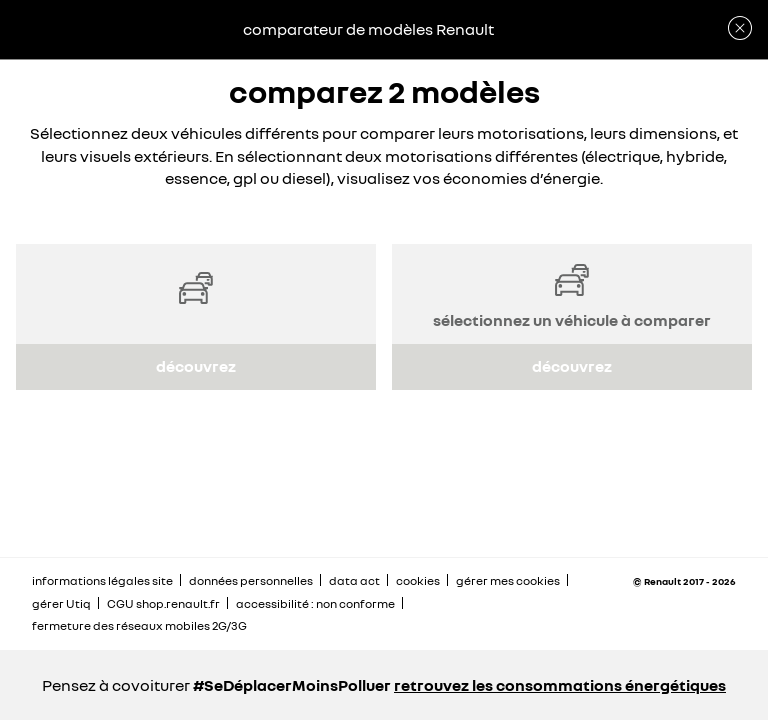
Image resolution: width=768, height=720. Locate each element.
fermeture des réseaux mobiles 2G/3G (139, 625)
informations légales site (102, 580)
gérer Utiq (61, 603)
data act (354, 580)
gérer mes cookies (508, 581)
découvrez (196, 366)
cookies (418, 580)
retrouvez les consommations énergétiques (560, 685)
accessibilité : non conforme (315, 603)
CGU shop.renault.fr (163, 603)
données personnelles (251, 580)
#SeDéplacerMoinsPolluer (292, 685)
